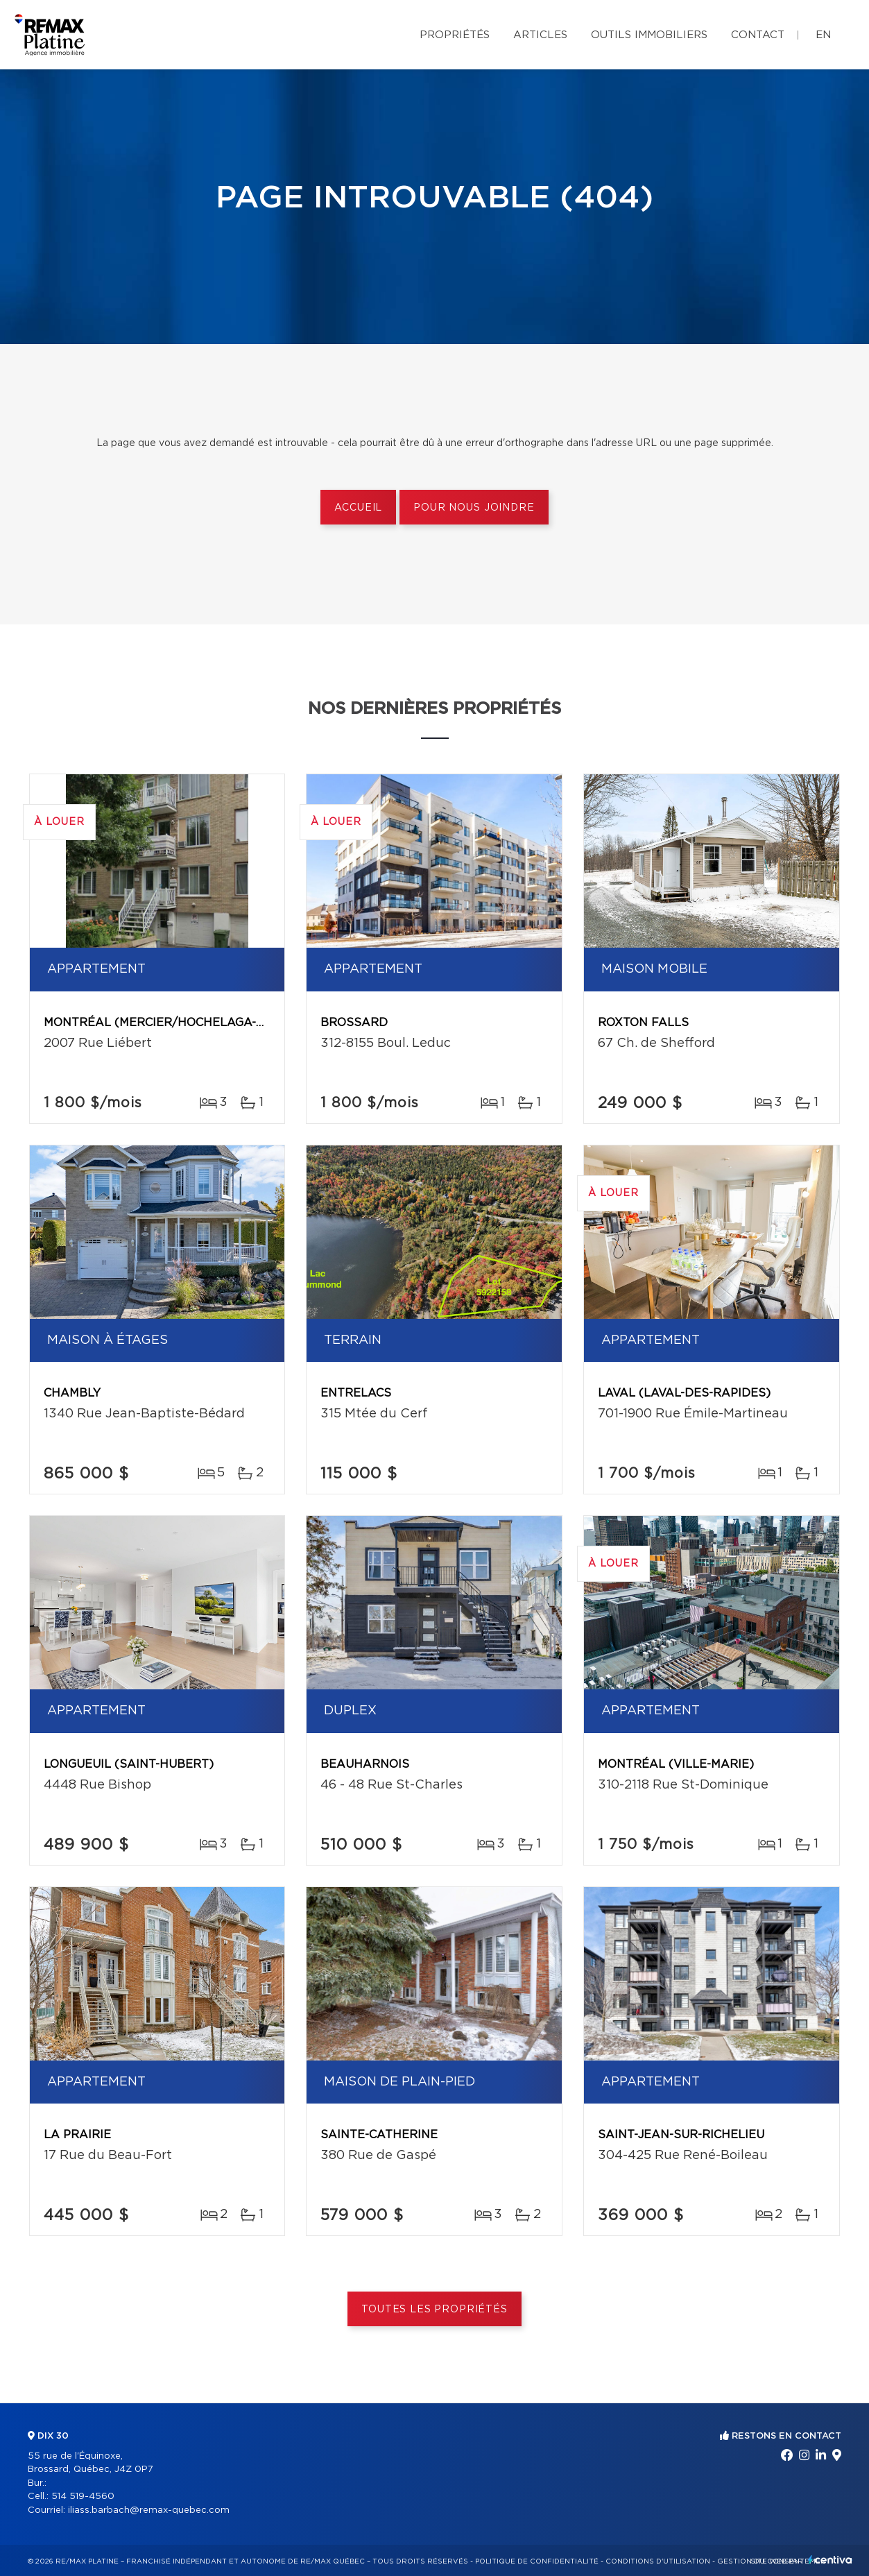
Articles (540, 35)
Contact (757, 35)
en (823, 35)
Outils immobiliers (649, 35)
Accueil (358, 508)
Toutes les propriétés (434, 2309)
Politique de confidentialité (537, 2561)
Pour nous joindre (473, 508)
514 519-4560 (82, 2496)
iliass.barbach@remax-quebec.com (149, 2510)
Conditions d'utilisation (657, 2561)
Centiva (830, 2559)
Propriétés (455, 35)
